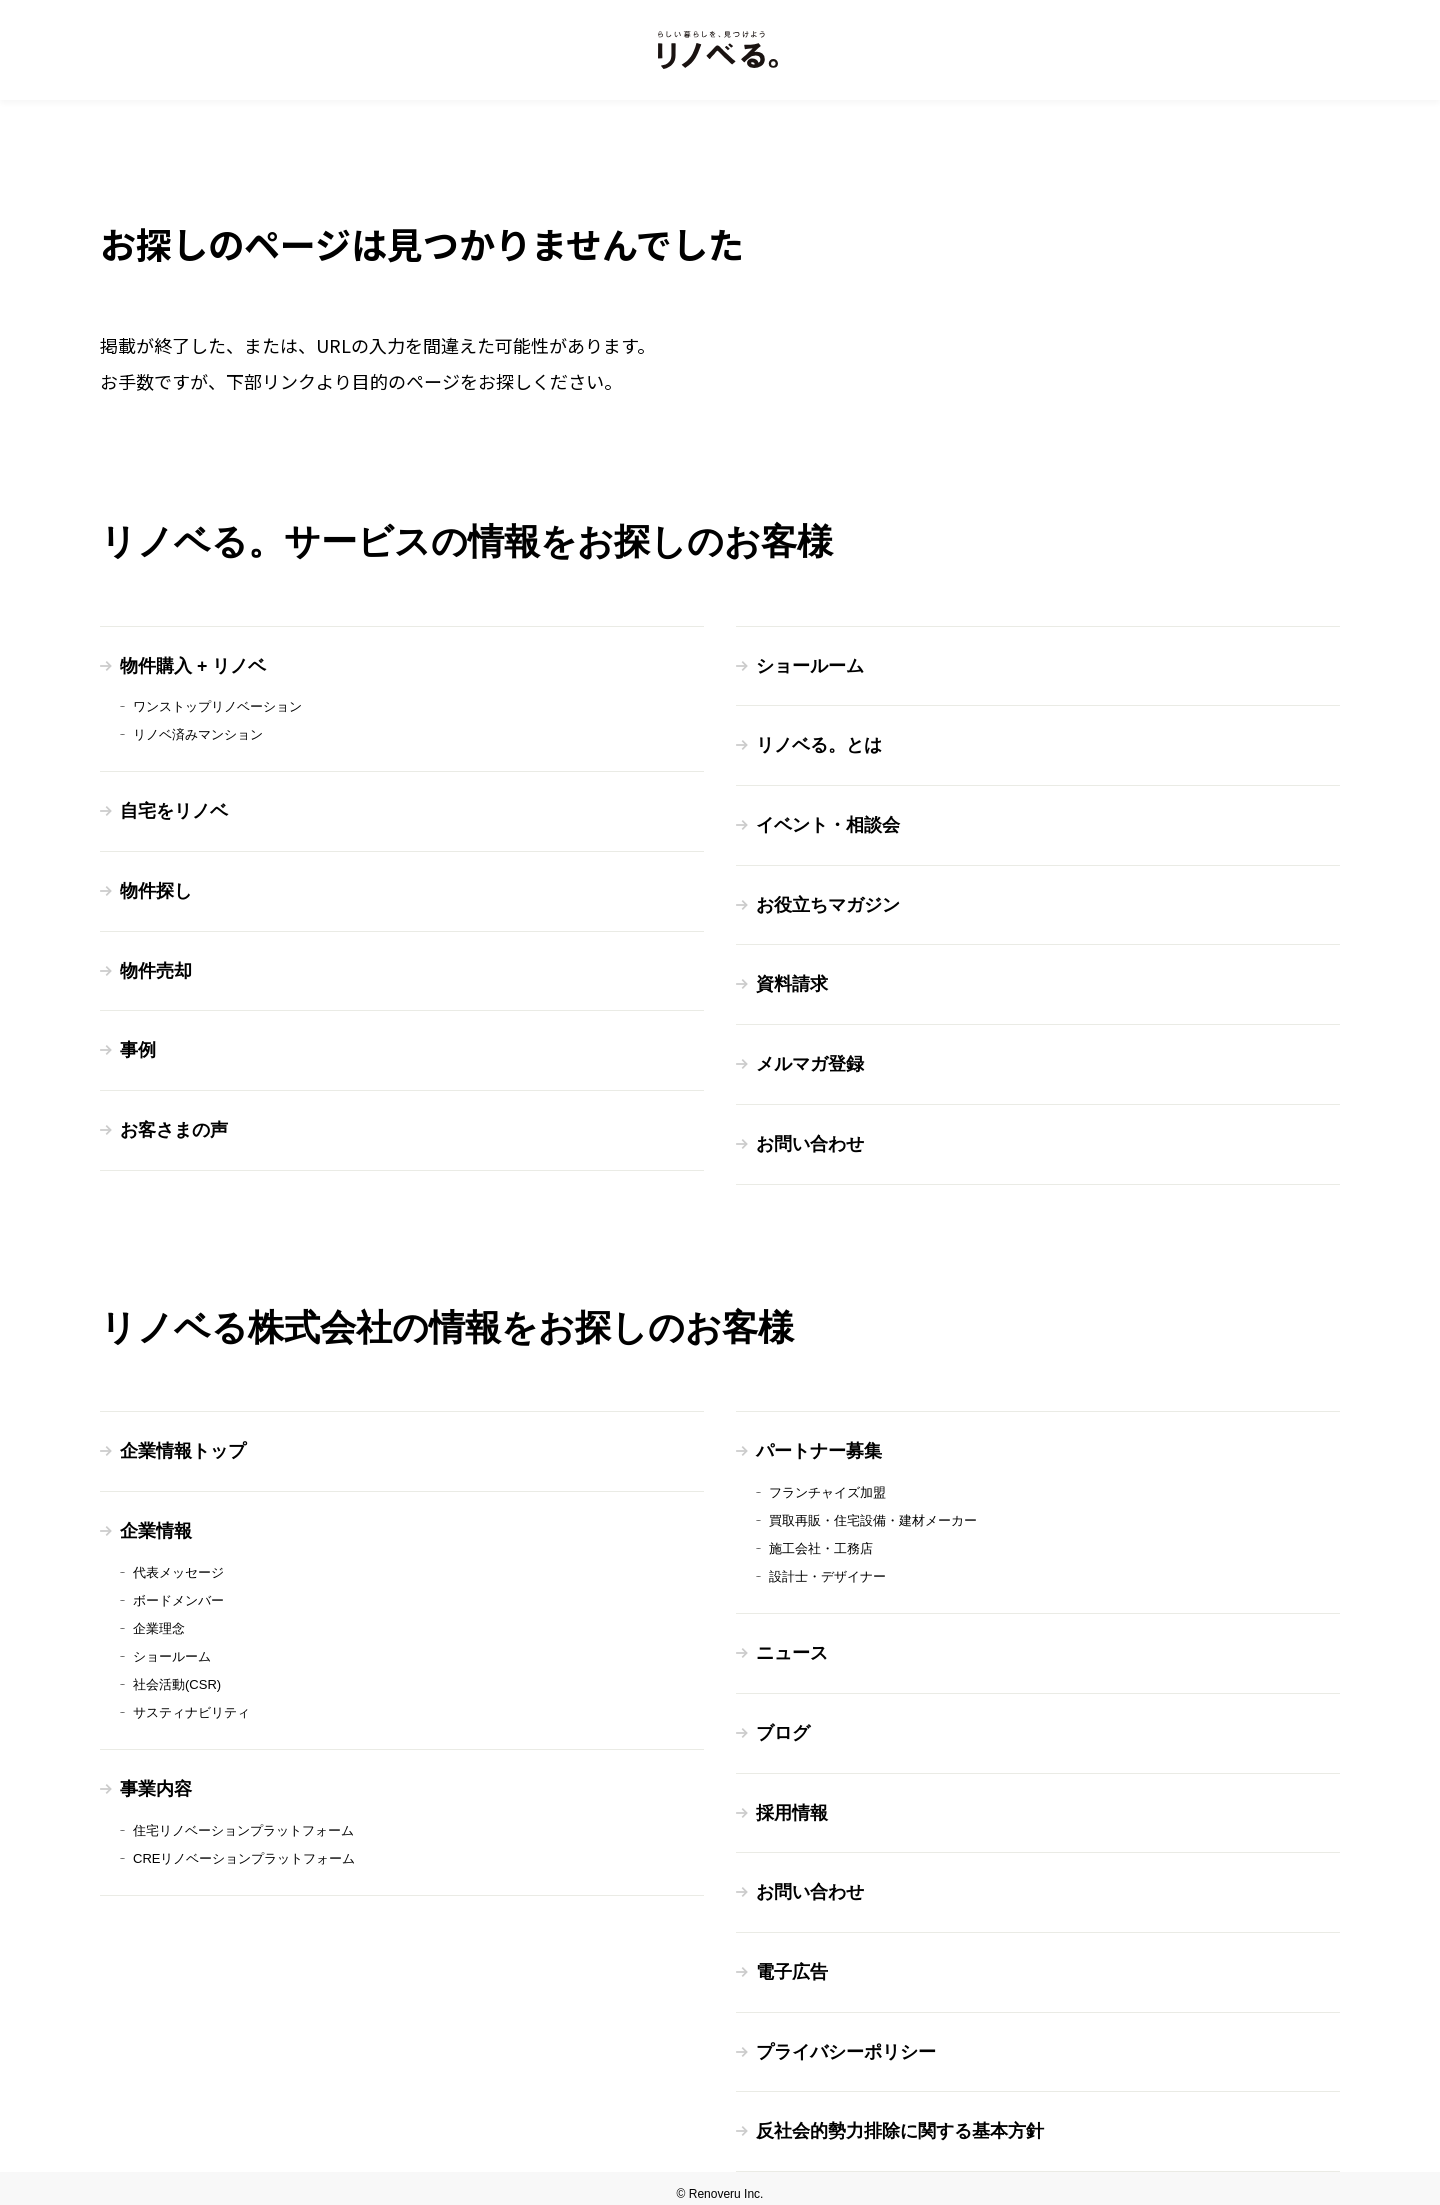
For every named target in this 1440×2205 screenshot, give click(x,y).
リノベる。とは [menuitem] (819, 745)
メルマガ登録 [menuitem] (810, 1061)
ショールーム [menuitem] (810, 666)
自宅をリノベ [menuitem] (174, 811)
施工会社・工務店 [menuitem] (821, 1542)
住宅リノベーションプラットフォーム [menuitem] (243, 1822)
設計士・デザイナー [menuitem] (827, 1570)
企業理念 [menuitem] (159, 1621)
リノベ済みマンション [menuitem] (198, 734)
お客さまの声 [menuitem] (174, 1127)
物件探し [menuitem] (156, 890)
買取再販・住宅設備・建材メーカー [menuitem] (873, 1514)
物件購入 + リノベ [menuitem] (193, 666)
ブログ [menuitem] (783, 1726)
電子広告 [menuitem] (792, 1963)
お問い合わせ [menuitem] (810, 1140)
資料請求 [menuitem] (792, 982)
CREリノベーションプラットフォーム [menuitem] (244, 1850)
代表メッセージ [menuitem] (178, 1565)
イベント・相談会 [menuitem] (828, 824)
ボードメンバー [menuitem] (178, 1593)
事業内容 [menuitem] (156, 1782)
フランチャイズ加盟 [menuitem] (827, 1486)
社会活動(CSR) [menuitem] (177, 1677)
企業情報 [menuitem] (156, 1525)
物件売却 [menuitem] (156, 969)
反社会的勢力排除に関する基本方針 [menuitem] (900, 2121)
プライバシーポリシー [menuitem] (846, 2042)
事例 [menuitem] (138, 1048)
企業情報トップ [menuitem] (183, 1446)
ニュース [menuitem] (792, 1647)
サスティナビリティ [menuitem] (191, 1705)
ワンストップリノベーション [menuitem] (217, 706)
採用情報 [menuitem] (792, 1805)
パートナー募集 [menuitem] (819, 1446)
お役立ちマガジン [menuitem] (828, 903)
